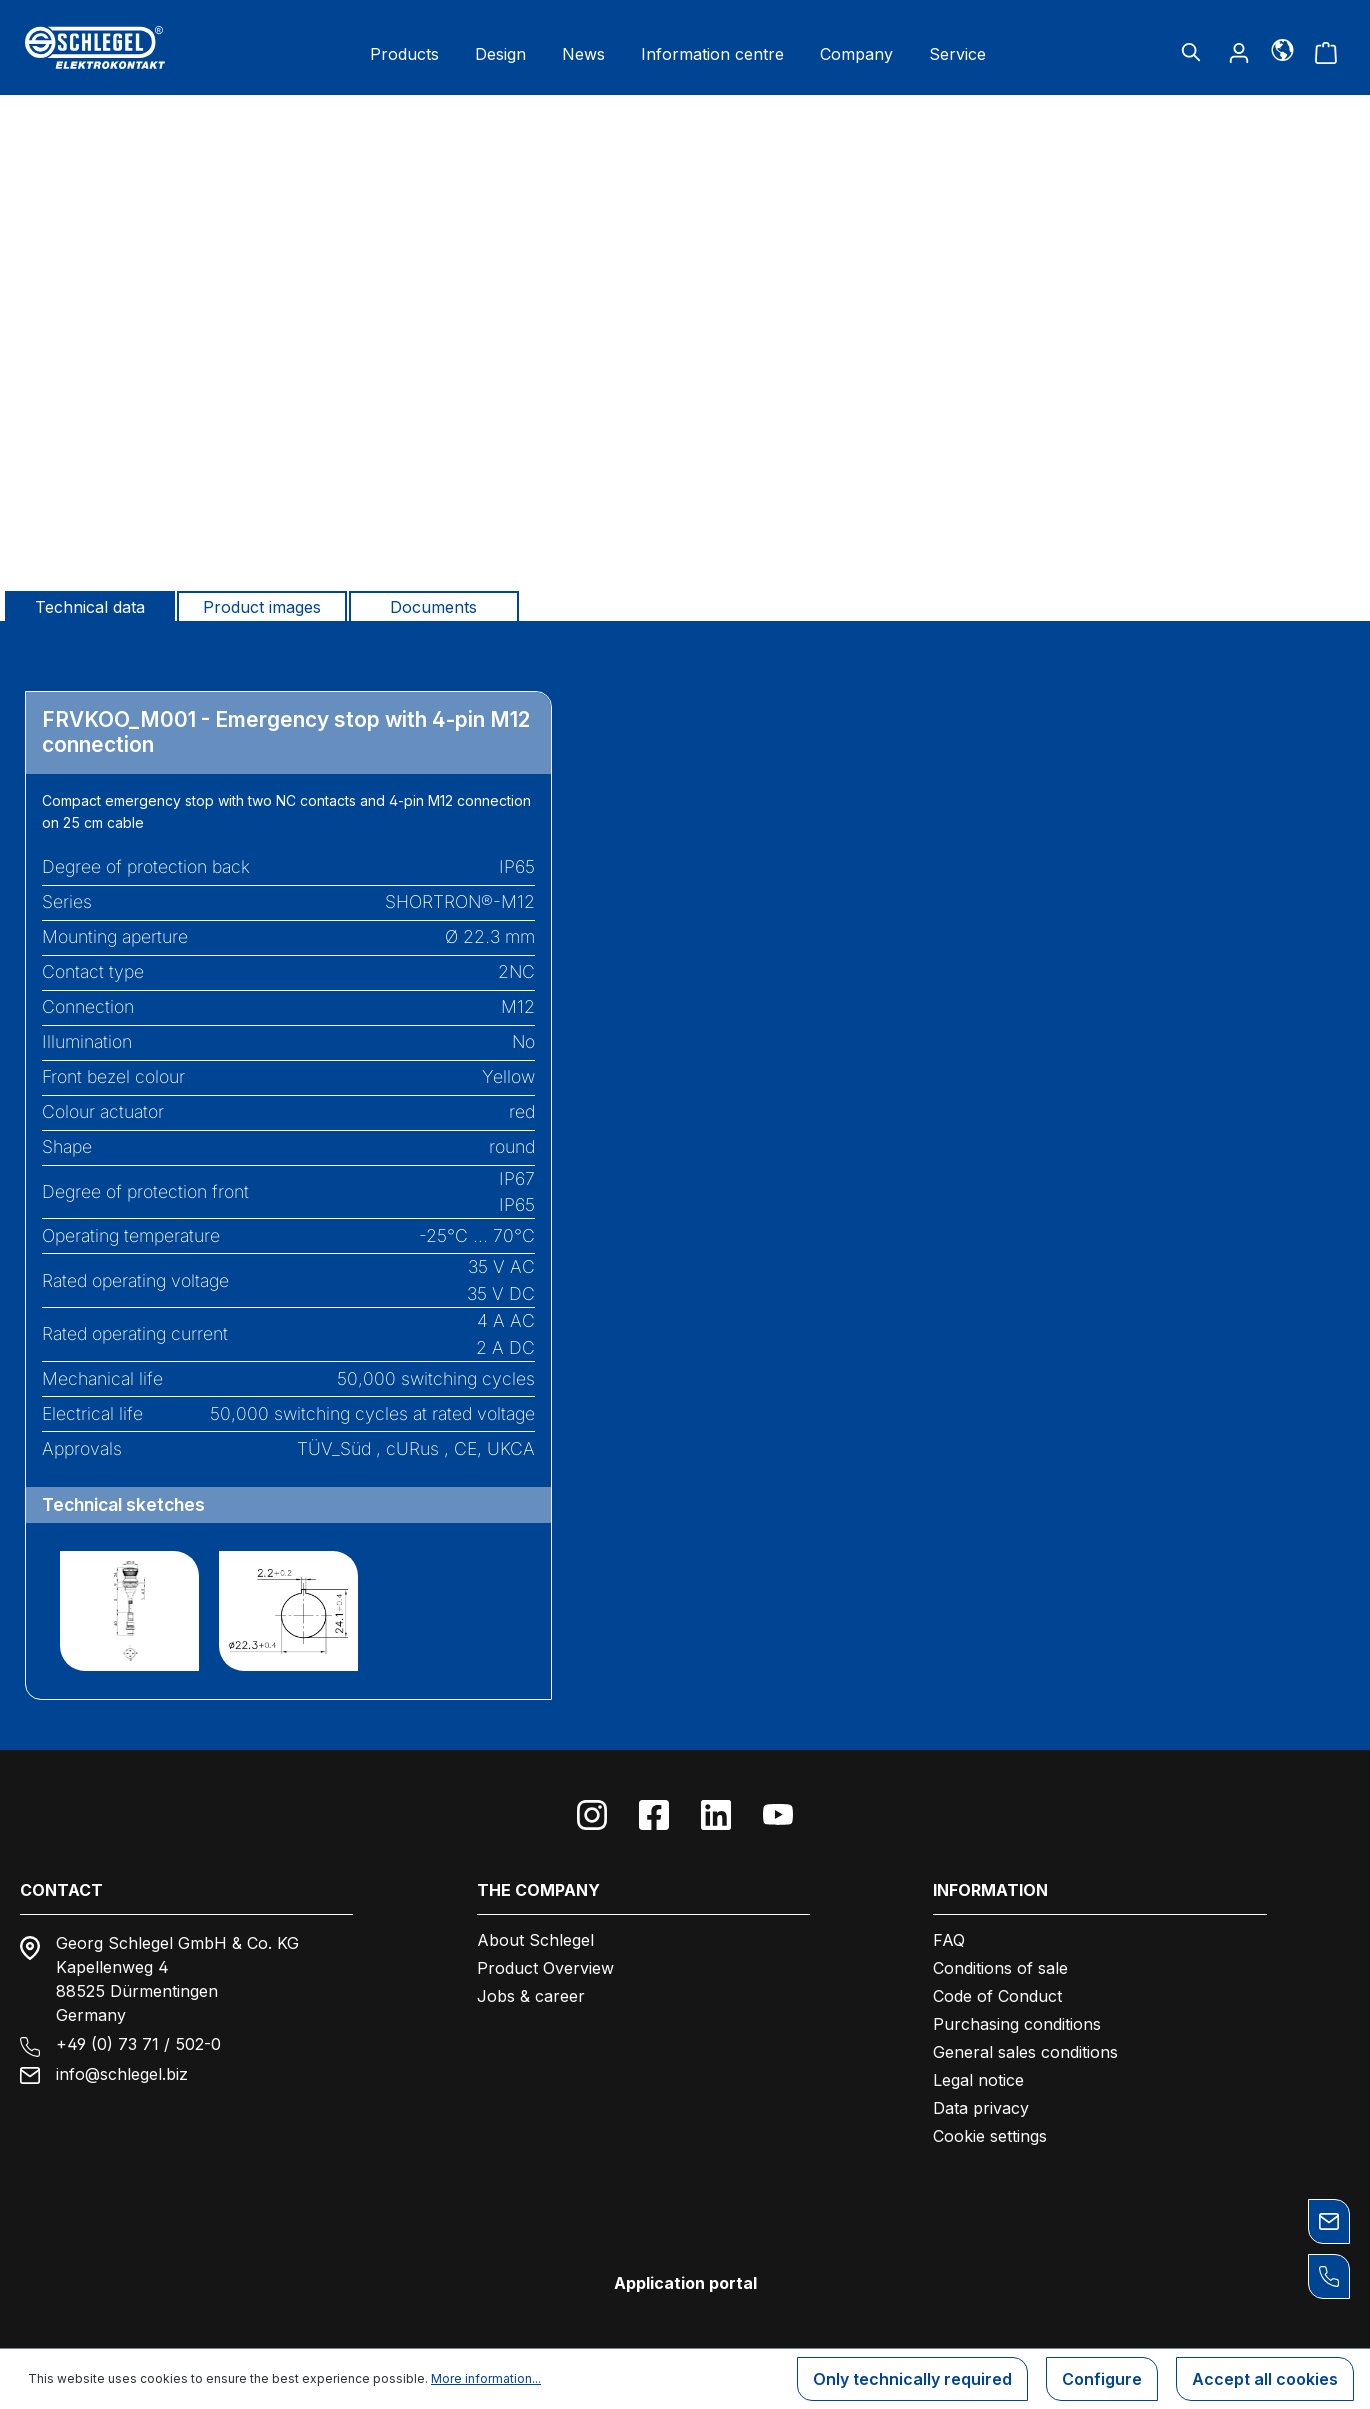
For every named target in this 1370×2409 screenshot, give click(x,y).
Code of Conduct (997, 1996)
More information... (486, 2378)
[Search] (1191, 52)
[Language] (1282, 49)
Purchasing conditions (1017, 2024)
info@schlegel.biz (122, 2074)
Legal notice (978, 2080)
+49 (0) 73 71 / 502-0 (138, 2044)
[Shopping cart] (1326, 52)
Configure (1102, 2379)
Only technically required (912, 2379)
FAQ (949, 1940)
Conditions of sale (1000, 1968)
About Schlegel (535, 1940)
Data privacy (981, 2108)
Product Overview (545, 1968)
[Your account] (1239, 52)
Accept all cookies (1265, 2379)
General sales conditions (1025, 2052)
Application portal (685, 2283)
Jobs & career (531, 1996)
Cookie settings (990, 2136)
